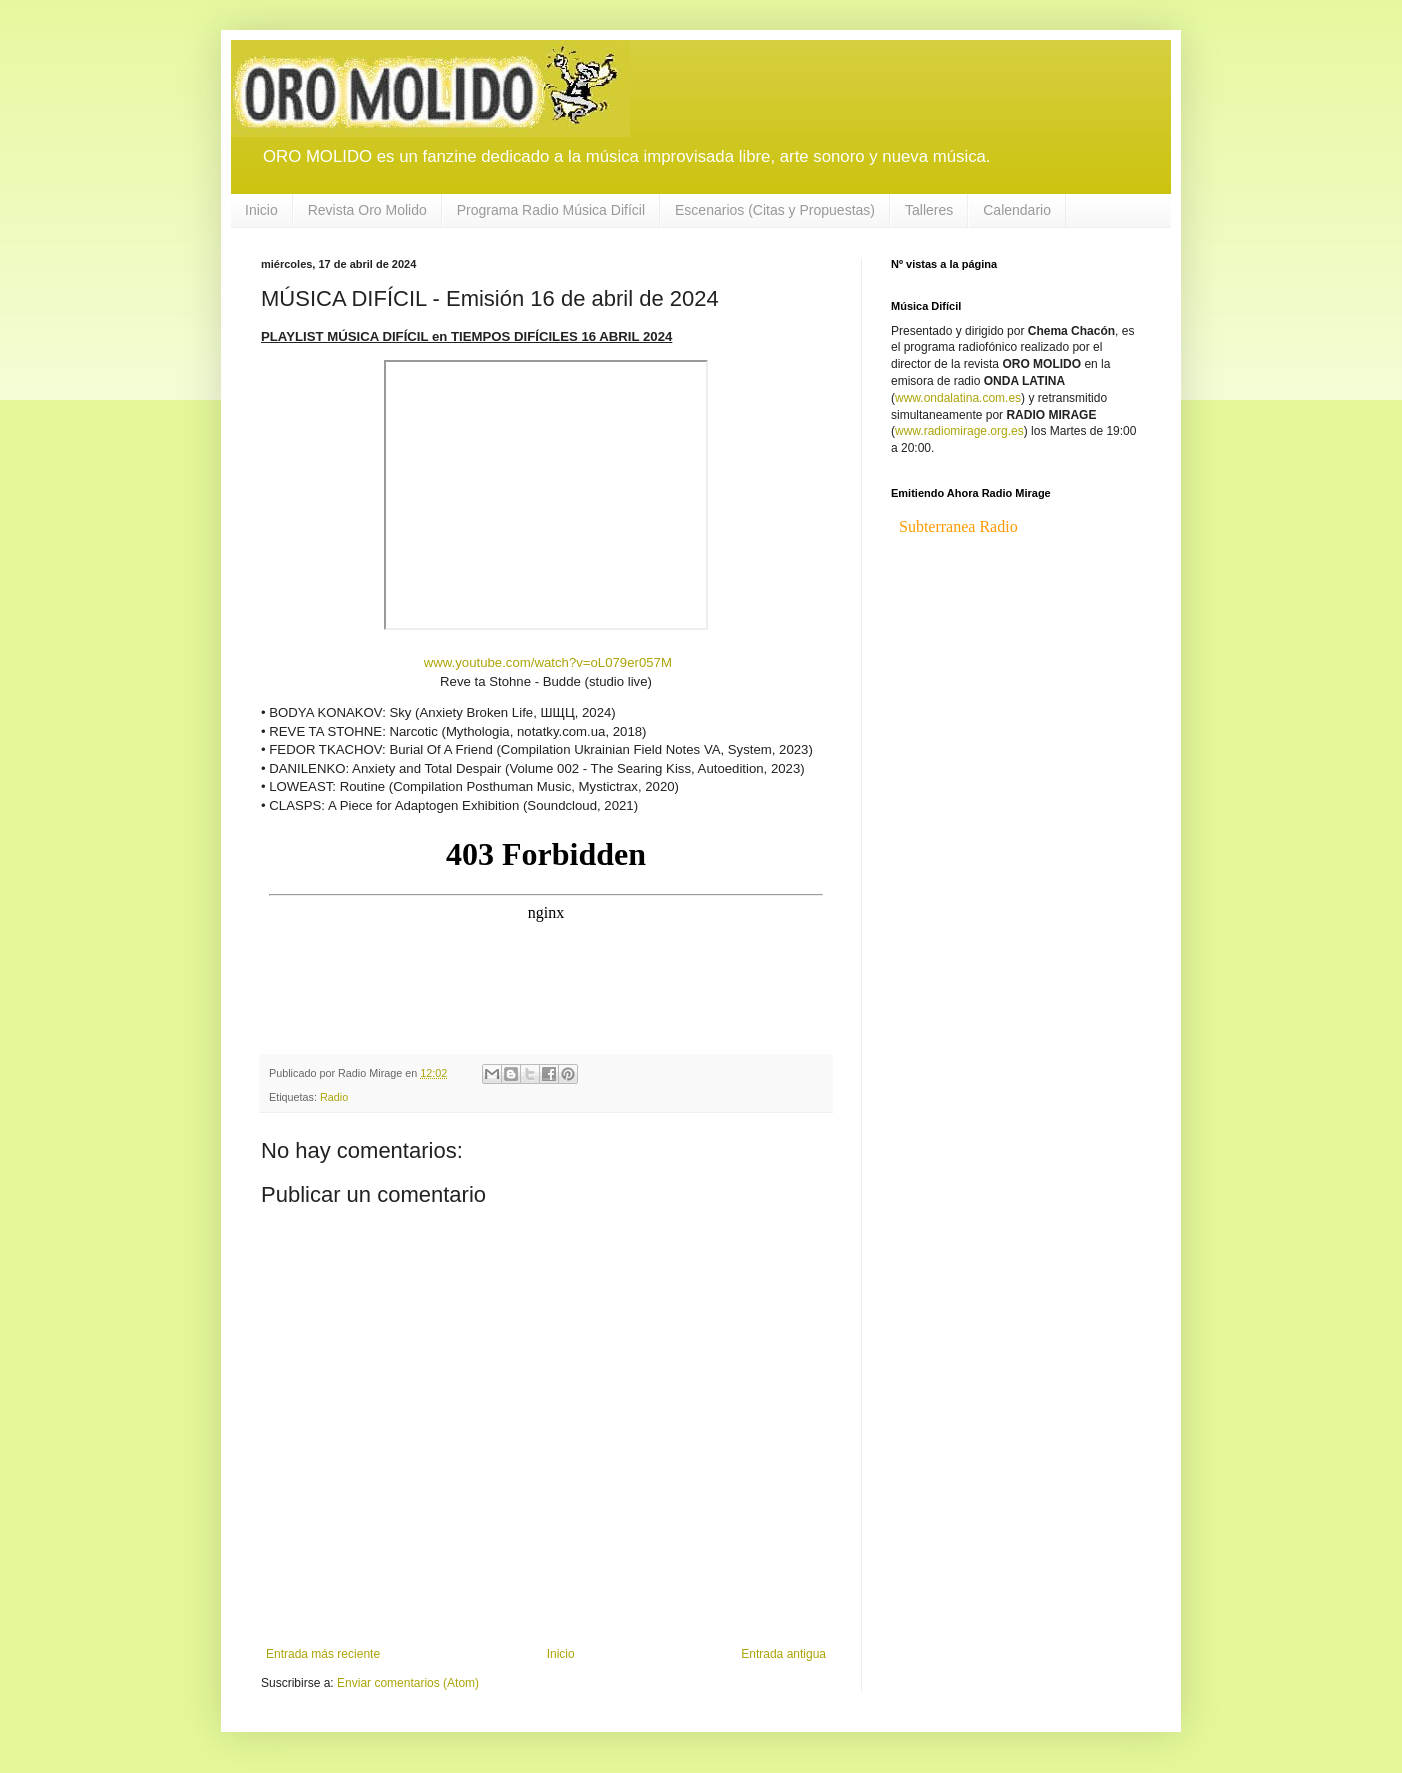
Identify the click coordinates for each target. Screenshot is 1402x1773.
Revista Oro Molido (367, 210)
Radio (334, 1097)
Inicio (261, 210)
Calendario (1017, 210)
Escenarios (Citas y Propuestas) (775, 210)
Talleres (929, 210)
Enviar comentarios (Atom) (408, 1683)
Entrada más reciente (323, 1654)
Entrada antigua (783, 1654)
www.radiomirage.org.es (959, 431)
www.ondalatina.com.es (958, 398)
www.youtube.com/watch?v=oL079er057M (546, 662)
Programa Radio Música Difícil (551, 210)
